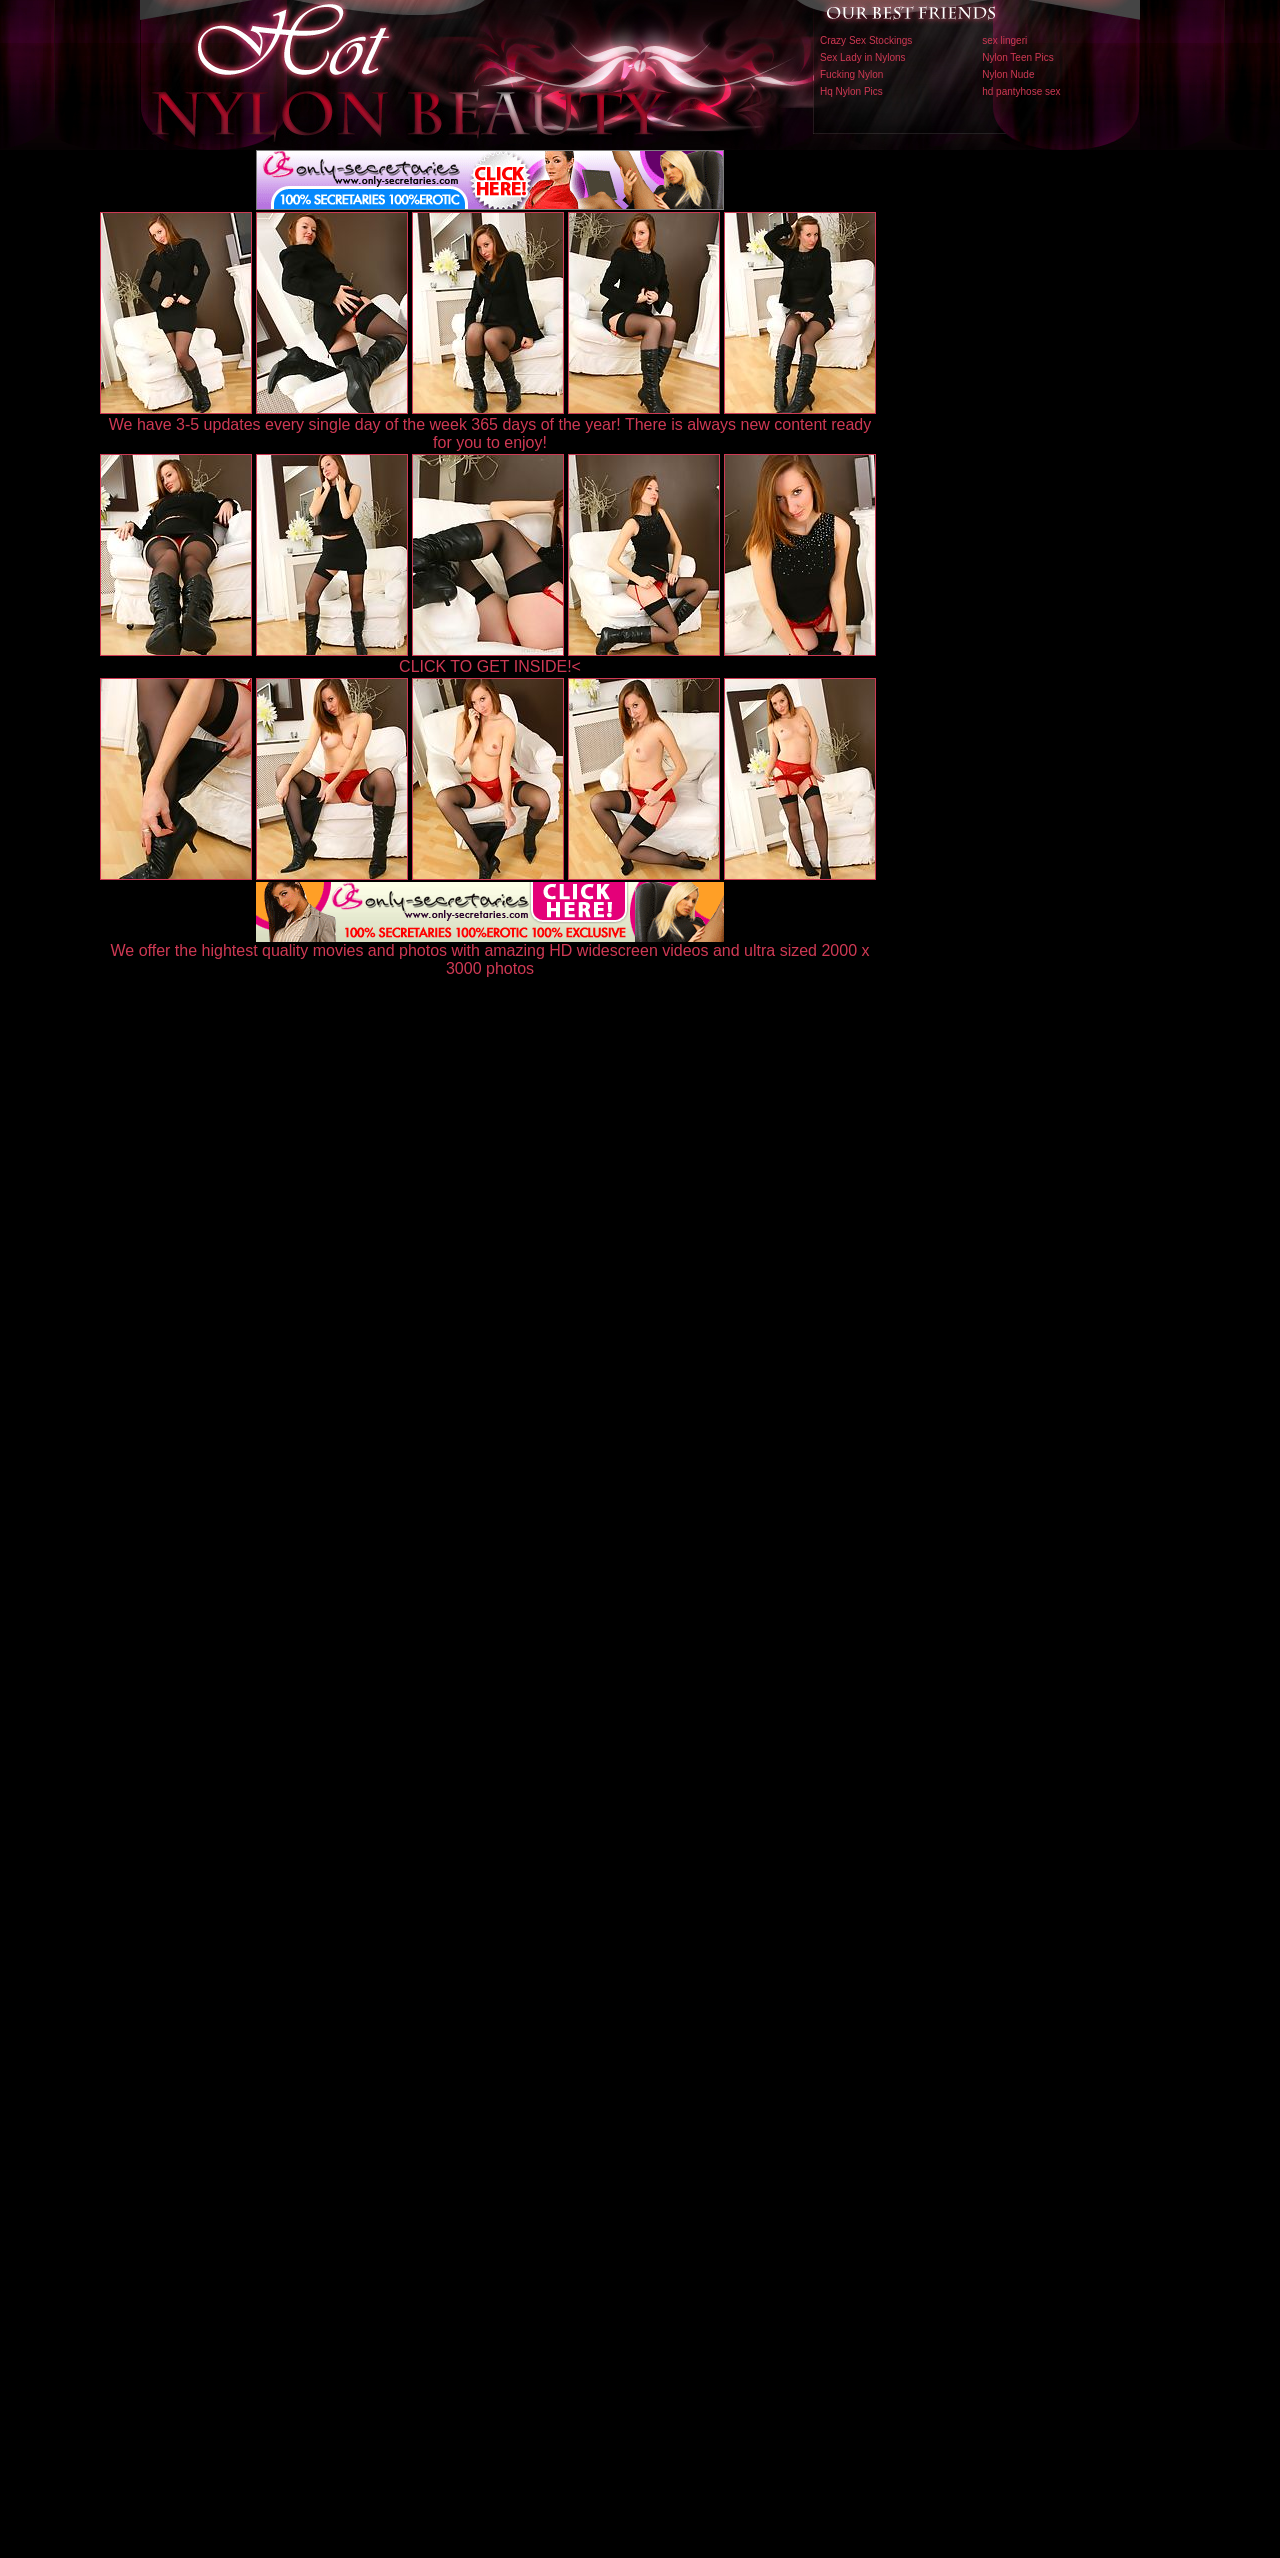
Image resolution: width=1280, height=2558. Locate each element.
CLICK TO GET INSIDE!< (490, 666)
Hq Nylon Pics (851, 91)
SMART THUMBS (675, 2140)
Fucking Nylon (851, 74)
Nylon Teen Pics (1018, 57)
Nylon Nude (1008, 74)
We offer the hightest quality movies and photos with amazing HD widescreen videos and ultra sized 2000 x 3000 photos (490, 952)
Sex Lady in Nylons (863, 57)
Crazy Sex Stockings (866, 40)
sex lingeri (1004, 40)
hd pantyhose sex (1021, 91)
